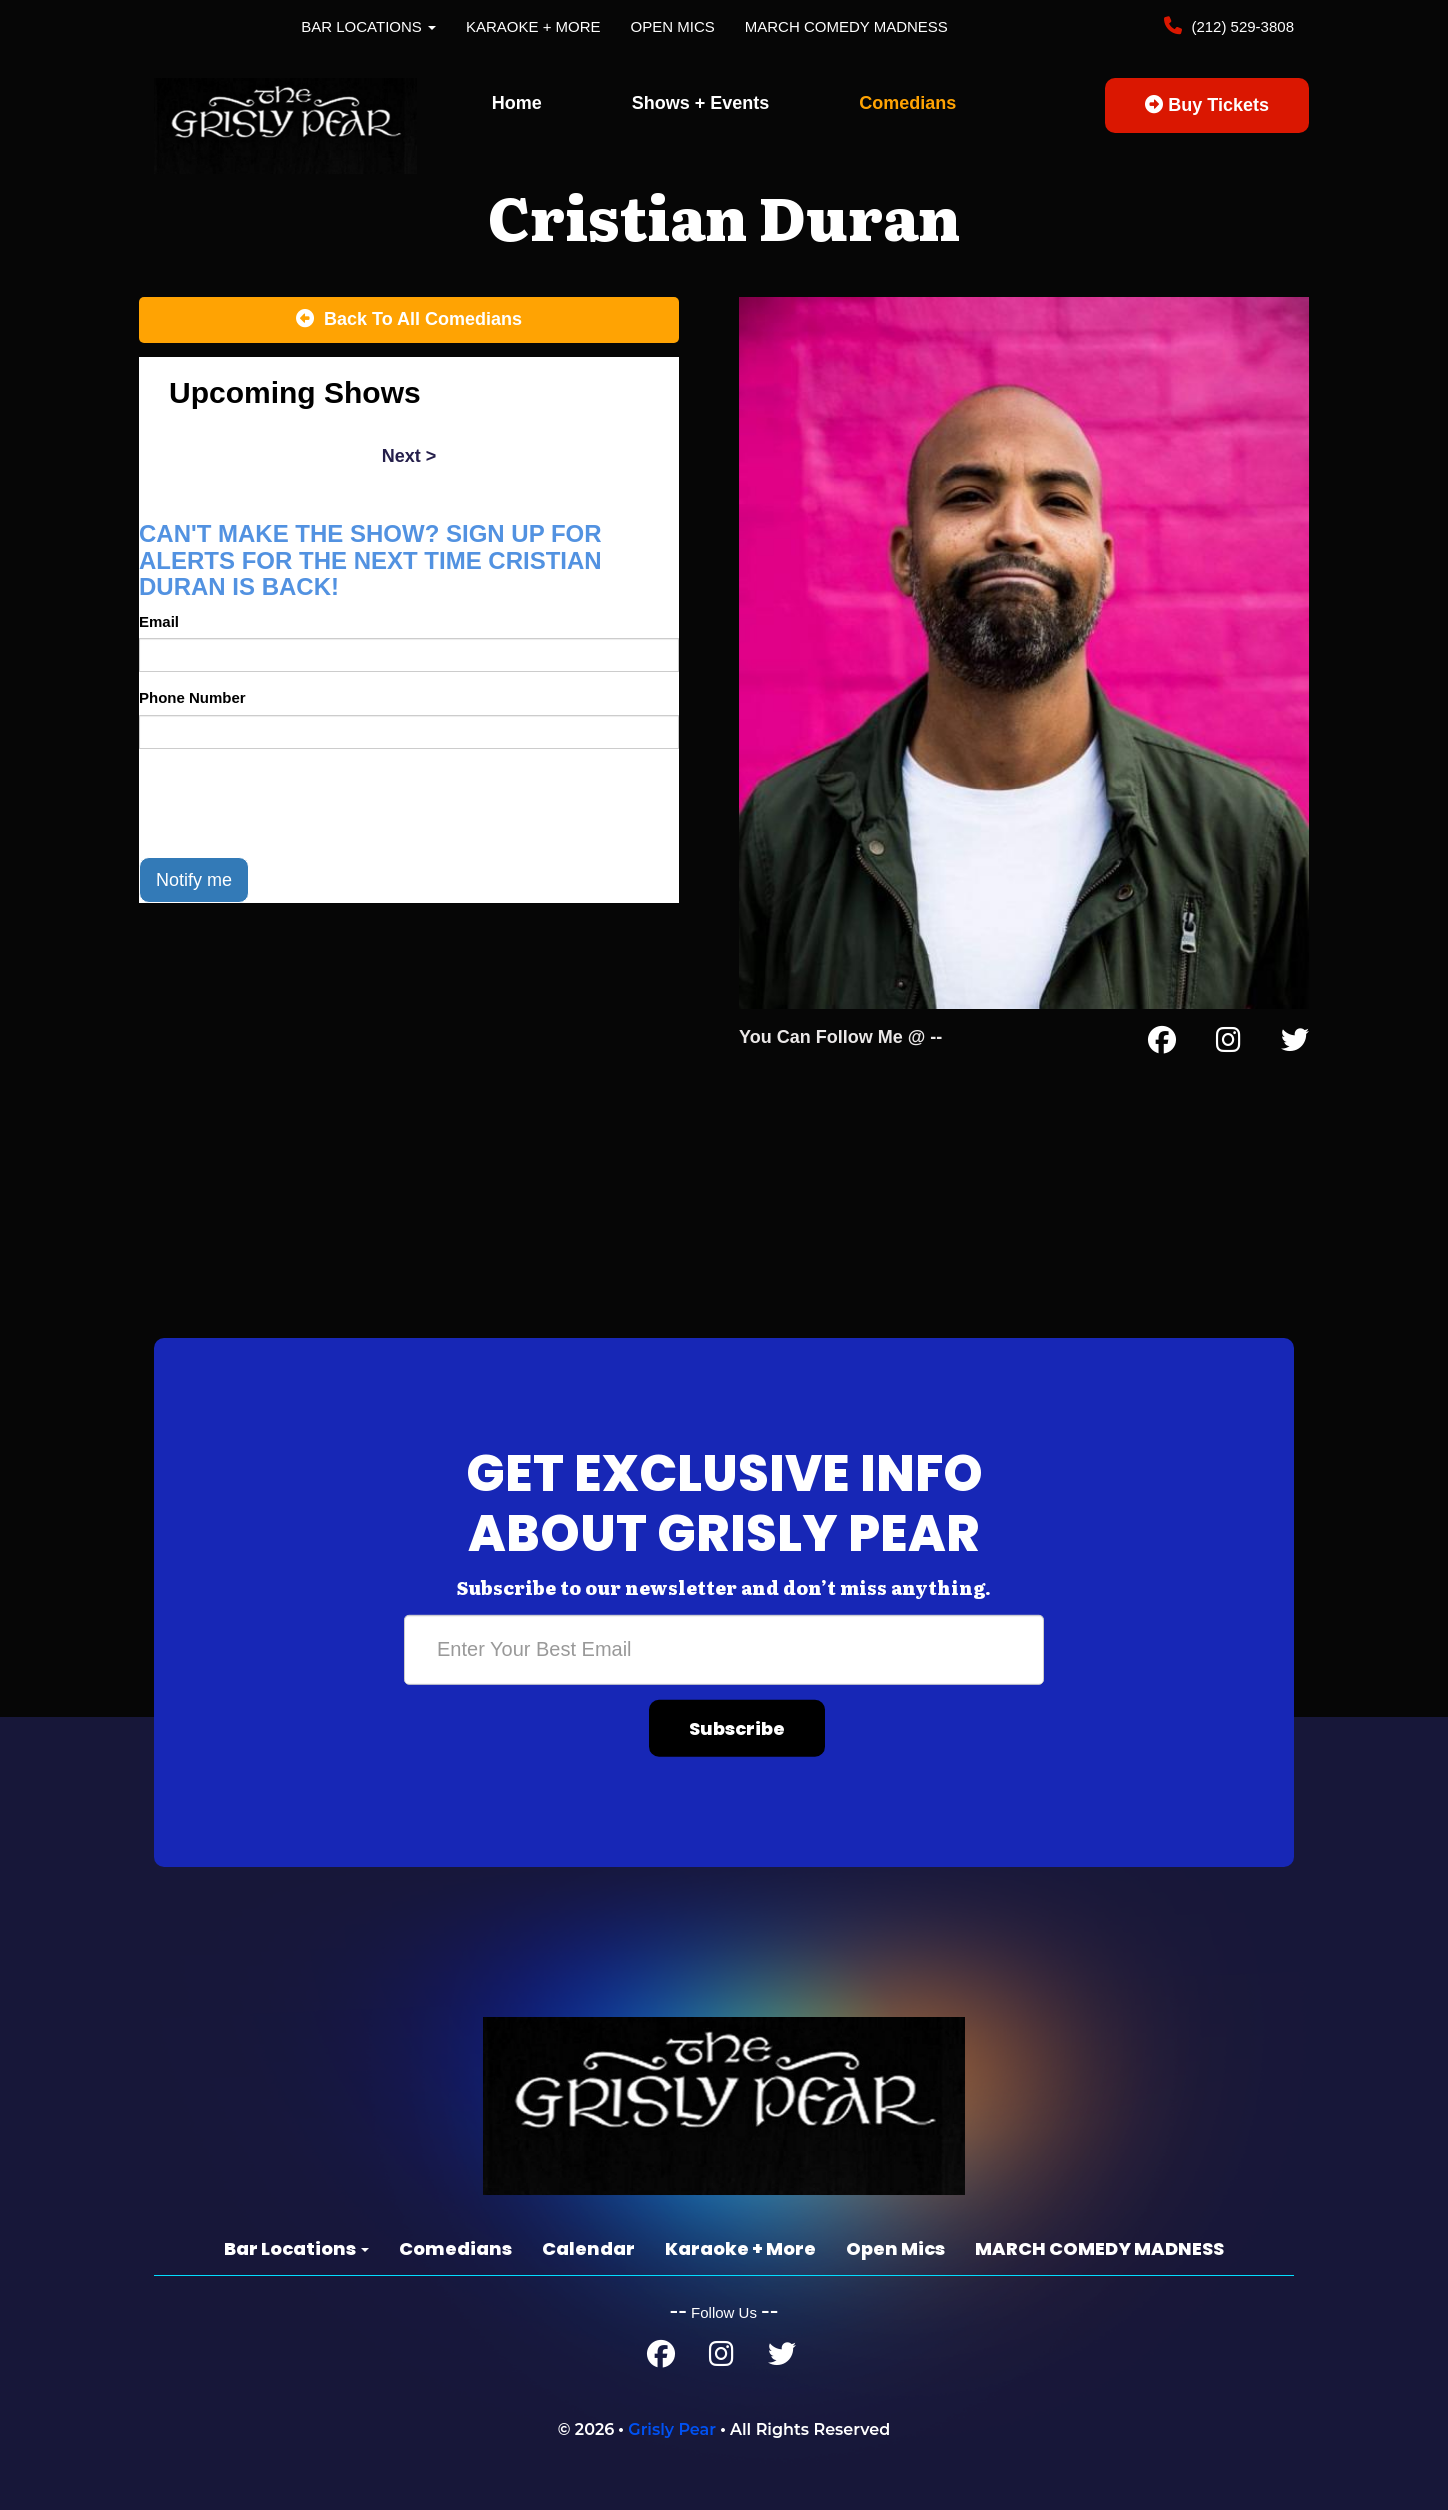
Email (159, 621)
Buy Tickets (1207, 105)
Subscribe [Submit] (737, 1728)
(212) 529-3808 (1240, 26)
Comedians (907, 103)
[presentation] (291, 803)
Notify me (194, 880)
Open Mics (673, 26)
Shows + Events (701, 103)
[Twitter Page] (1295, 1044)
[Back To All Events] (409, 320)
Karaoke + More (533, 26)
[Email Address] (724, 1650)
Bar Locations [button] (368, 26)
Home (517, 103)
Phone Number (192, 697)
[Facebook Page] (1162, 1044)
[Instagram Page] (1228, 1044)
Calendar (588, 2248)
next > (409, 456)
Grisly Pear (672, 2429)
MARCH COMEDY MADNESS (846, 26)
